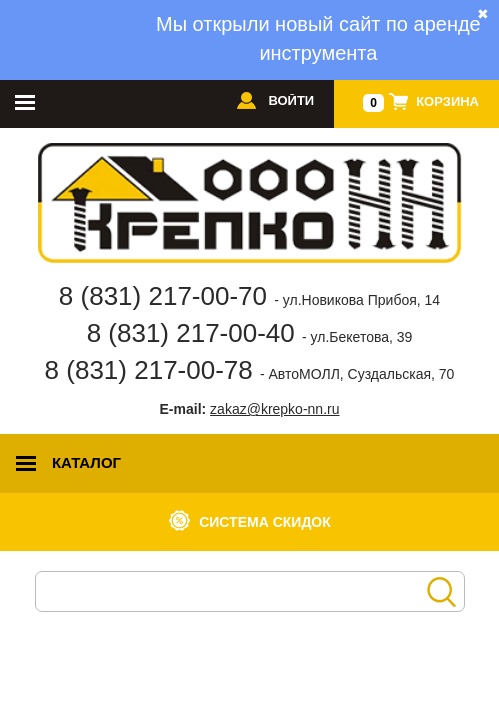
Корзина (447, 101)
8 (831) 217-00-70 (249, 296)
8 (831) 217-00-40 (250, 333)
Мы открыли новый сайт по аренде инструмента (318, 38)
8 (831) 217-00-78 (250, 370)
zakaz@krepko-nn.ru (274, 409)
